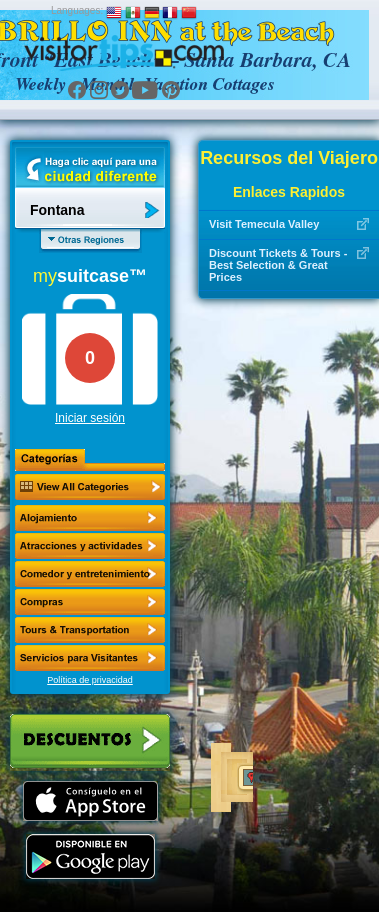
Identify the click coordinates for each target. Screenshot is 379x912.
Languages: (77, 10)
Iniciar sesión (90, 418)
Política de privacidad (90, 680)
